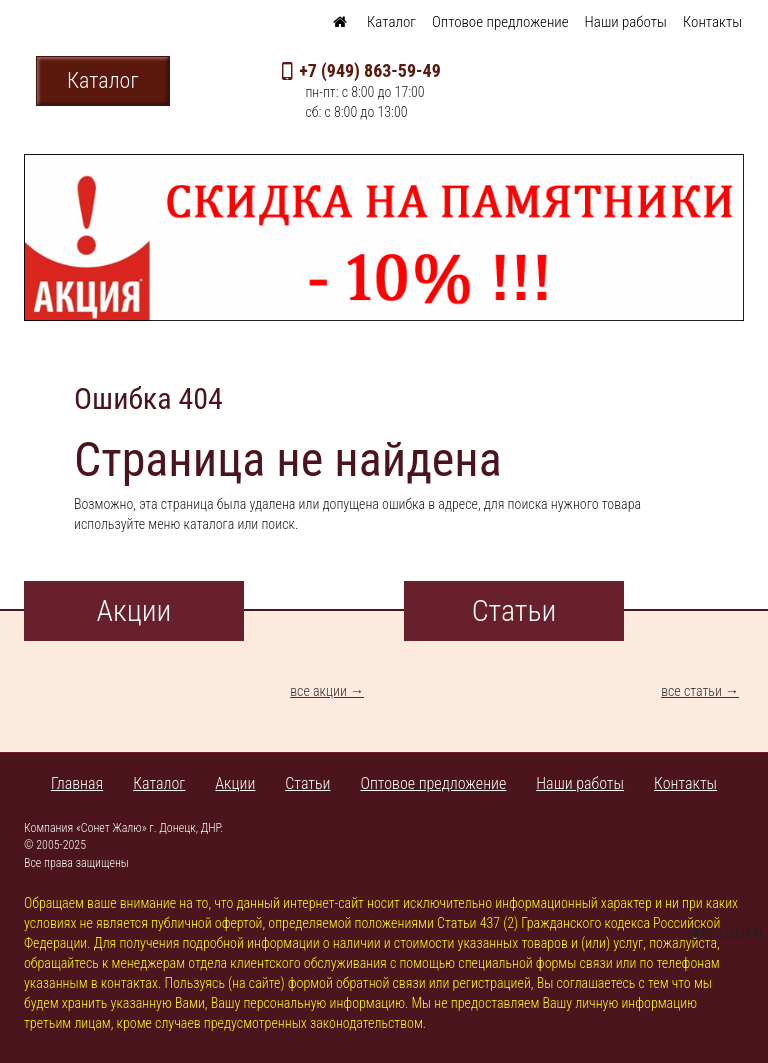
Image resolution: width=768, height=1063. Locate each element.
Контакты (712, 22)
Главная (77, 783)
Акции (235, 783)
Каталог (391, 22)
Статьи (307, 783)
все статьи (691, 691)
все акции (318, 691)
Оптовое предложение (500, 22)
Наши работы (626, 22)
